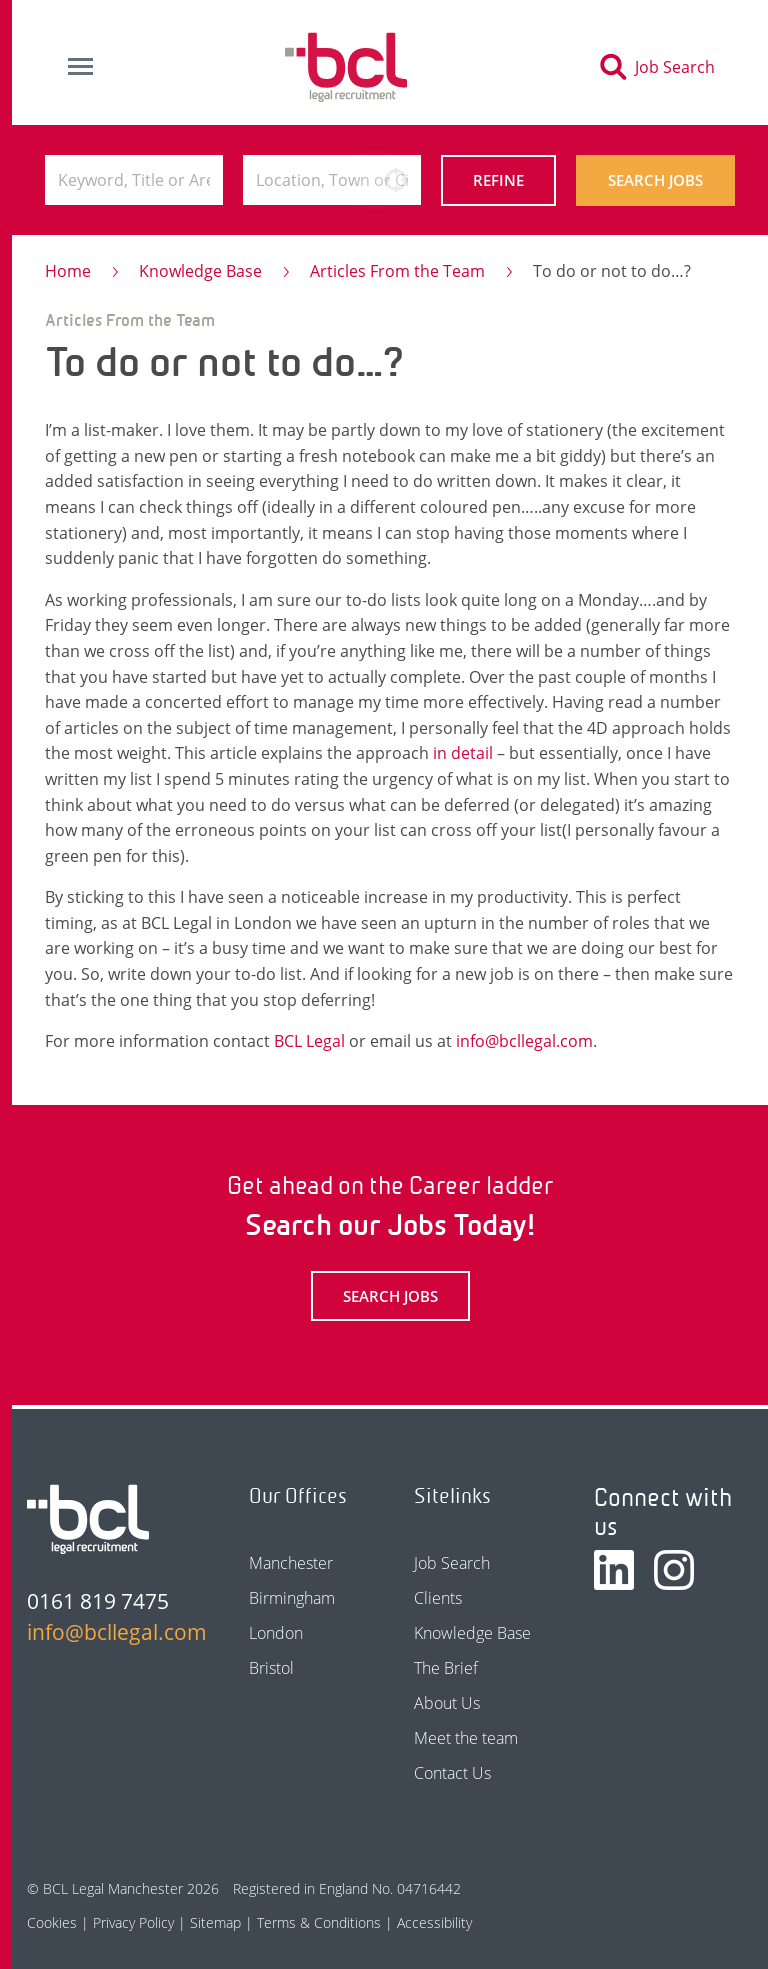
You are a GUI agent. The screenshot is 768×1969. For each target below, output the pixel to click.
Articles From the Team (397, 271)
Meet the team (466, 1738)
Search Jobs (655, 180)
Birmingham (292, 1598)
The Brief (446, 1668)
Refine (498, 180)
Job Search (452, 1563)
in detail (463, 753)
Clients (438, 1598)
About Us (447, 1703)
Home (68, 271)
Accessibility (434, 1922)
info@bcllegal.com (524, 1041)
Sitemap (215, 1922)
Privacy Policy (133, 1922)
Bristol (271, 1668)
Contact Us (452, 1773)
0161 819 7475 (98, 1601)
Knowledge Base (200, 271)
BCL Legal (309, 1041)
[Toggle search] (663, 67)
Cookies (52, 1922)
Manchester (291, 1563)
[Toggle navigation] (80, 67)
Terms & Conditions (319, 1922)
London (276, 1633)
